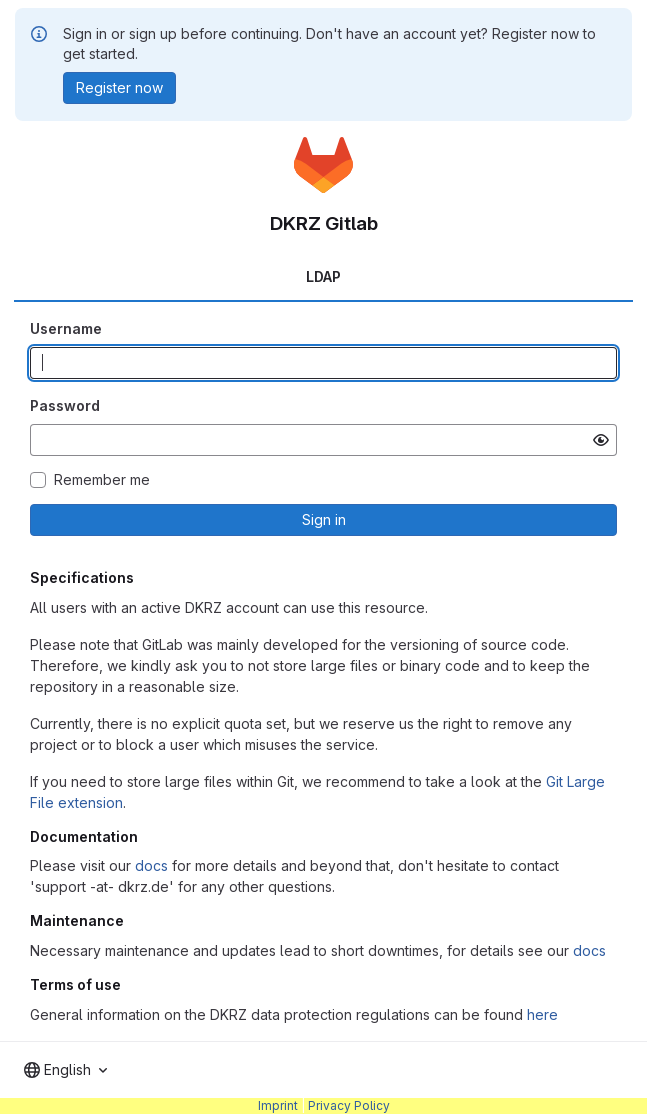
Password (65, 405)
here (542, 1014)
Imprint (278, 1105)
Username (66, 328)
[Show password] (601, 440)
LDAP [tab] (323, 276)
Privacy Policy (349, 1105)
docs (151, 865)
